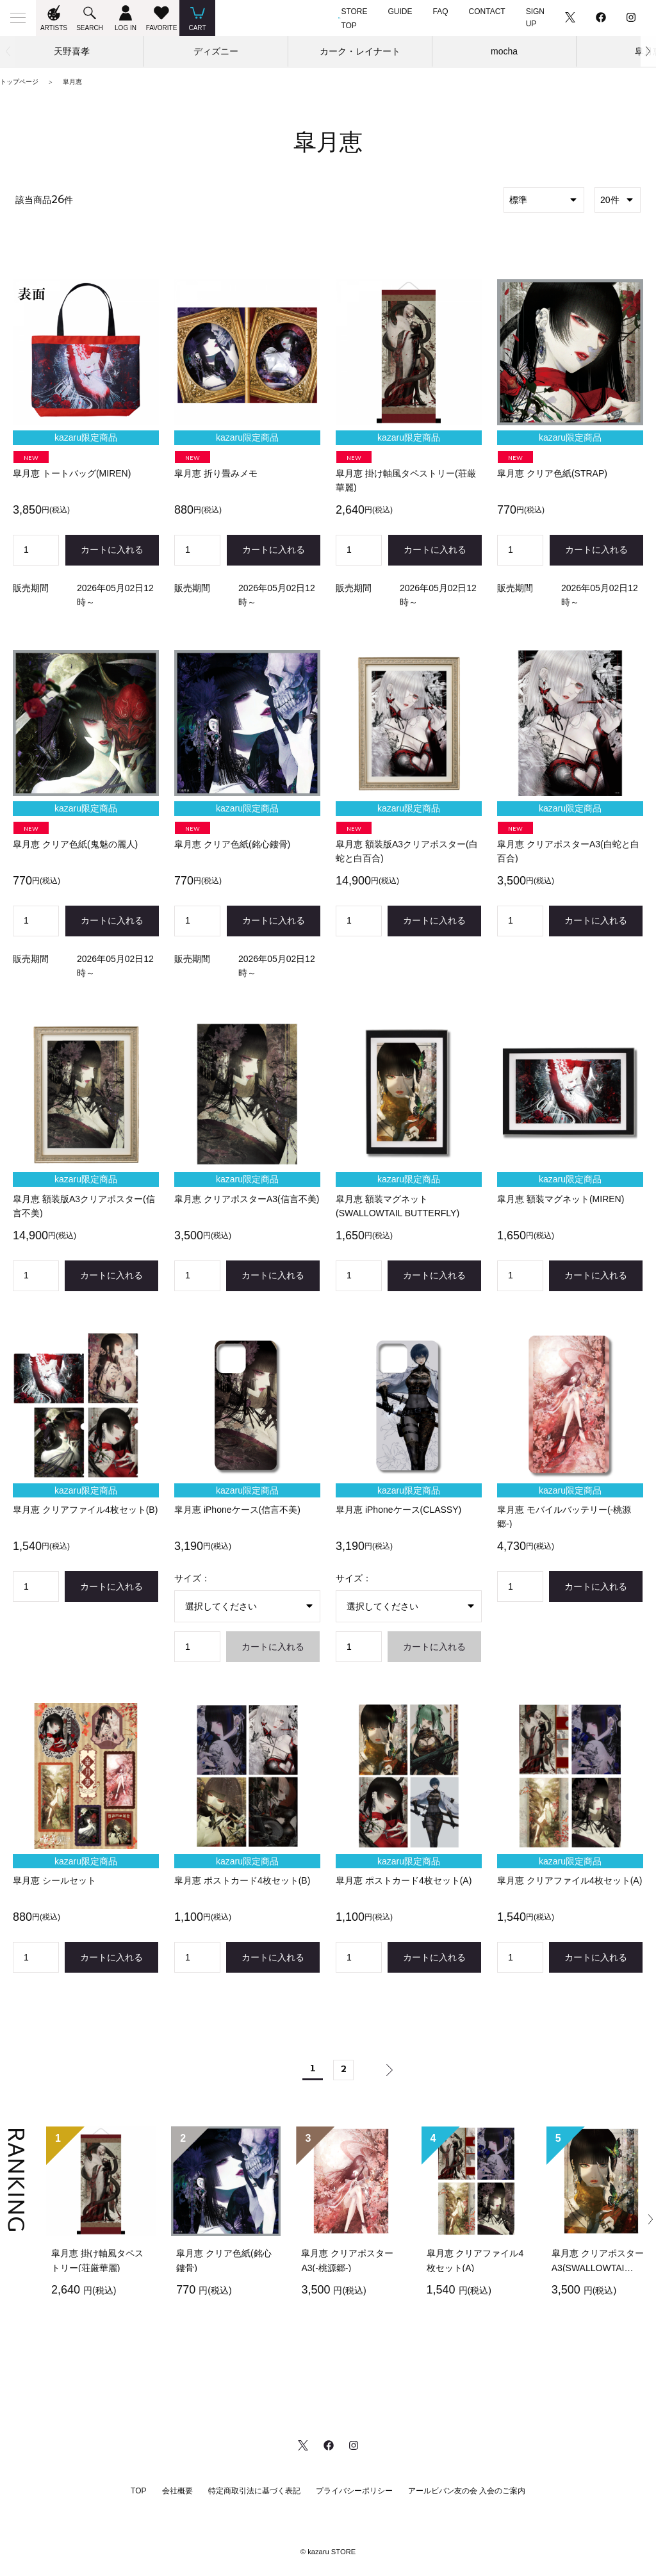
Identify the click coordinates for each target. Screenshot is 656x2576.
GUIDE (400, 11)
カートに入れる (112, 549)
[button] (648, 51)
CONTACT (487, 11)
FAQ (440, 11)
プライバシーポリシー (354, 2490)
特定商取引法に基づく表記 (254, 2490)
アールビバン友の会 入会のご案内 (466, 2490)
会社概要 (177, 2490)
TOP (138, 2490)
